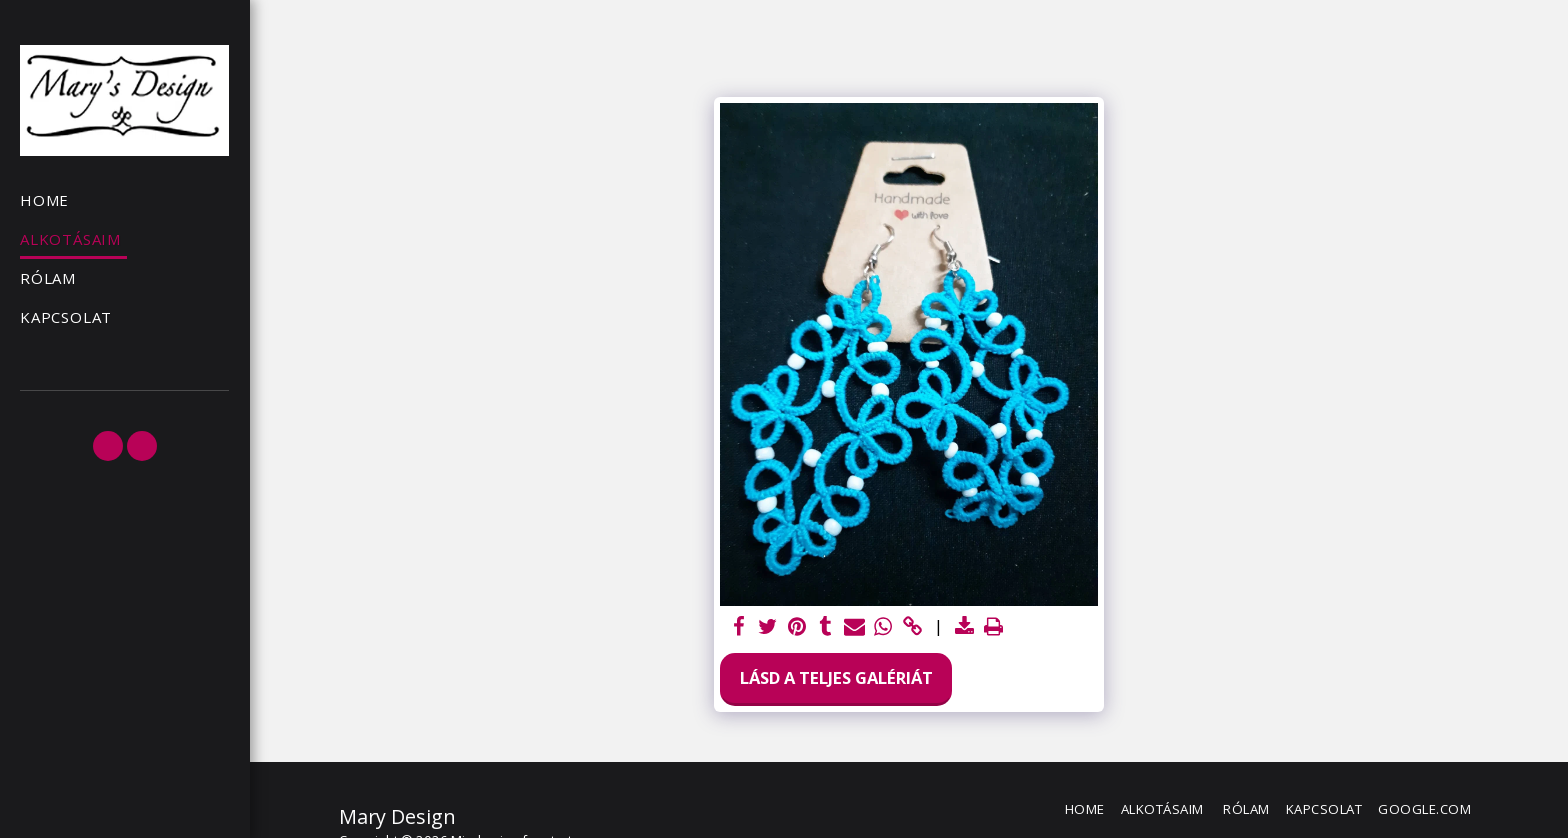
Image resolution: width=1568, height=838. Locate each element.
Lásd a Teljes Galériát (836, 677)
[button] (108, 446)
